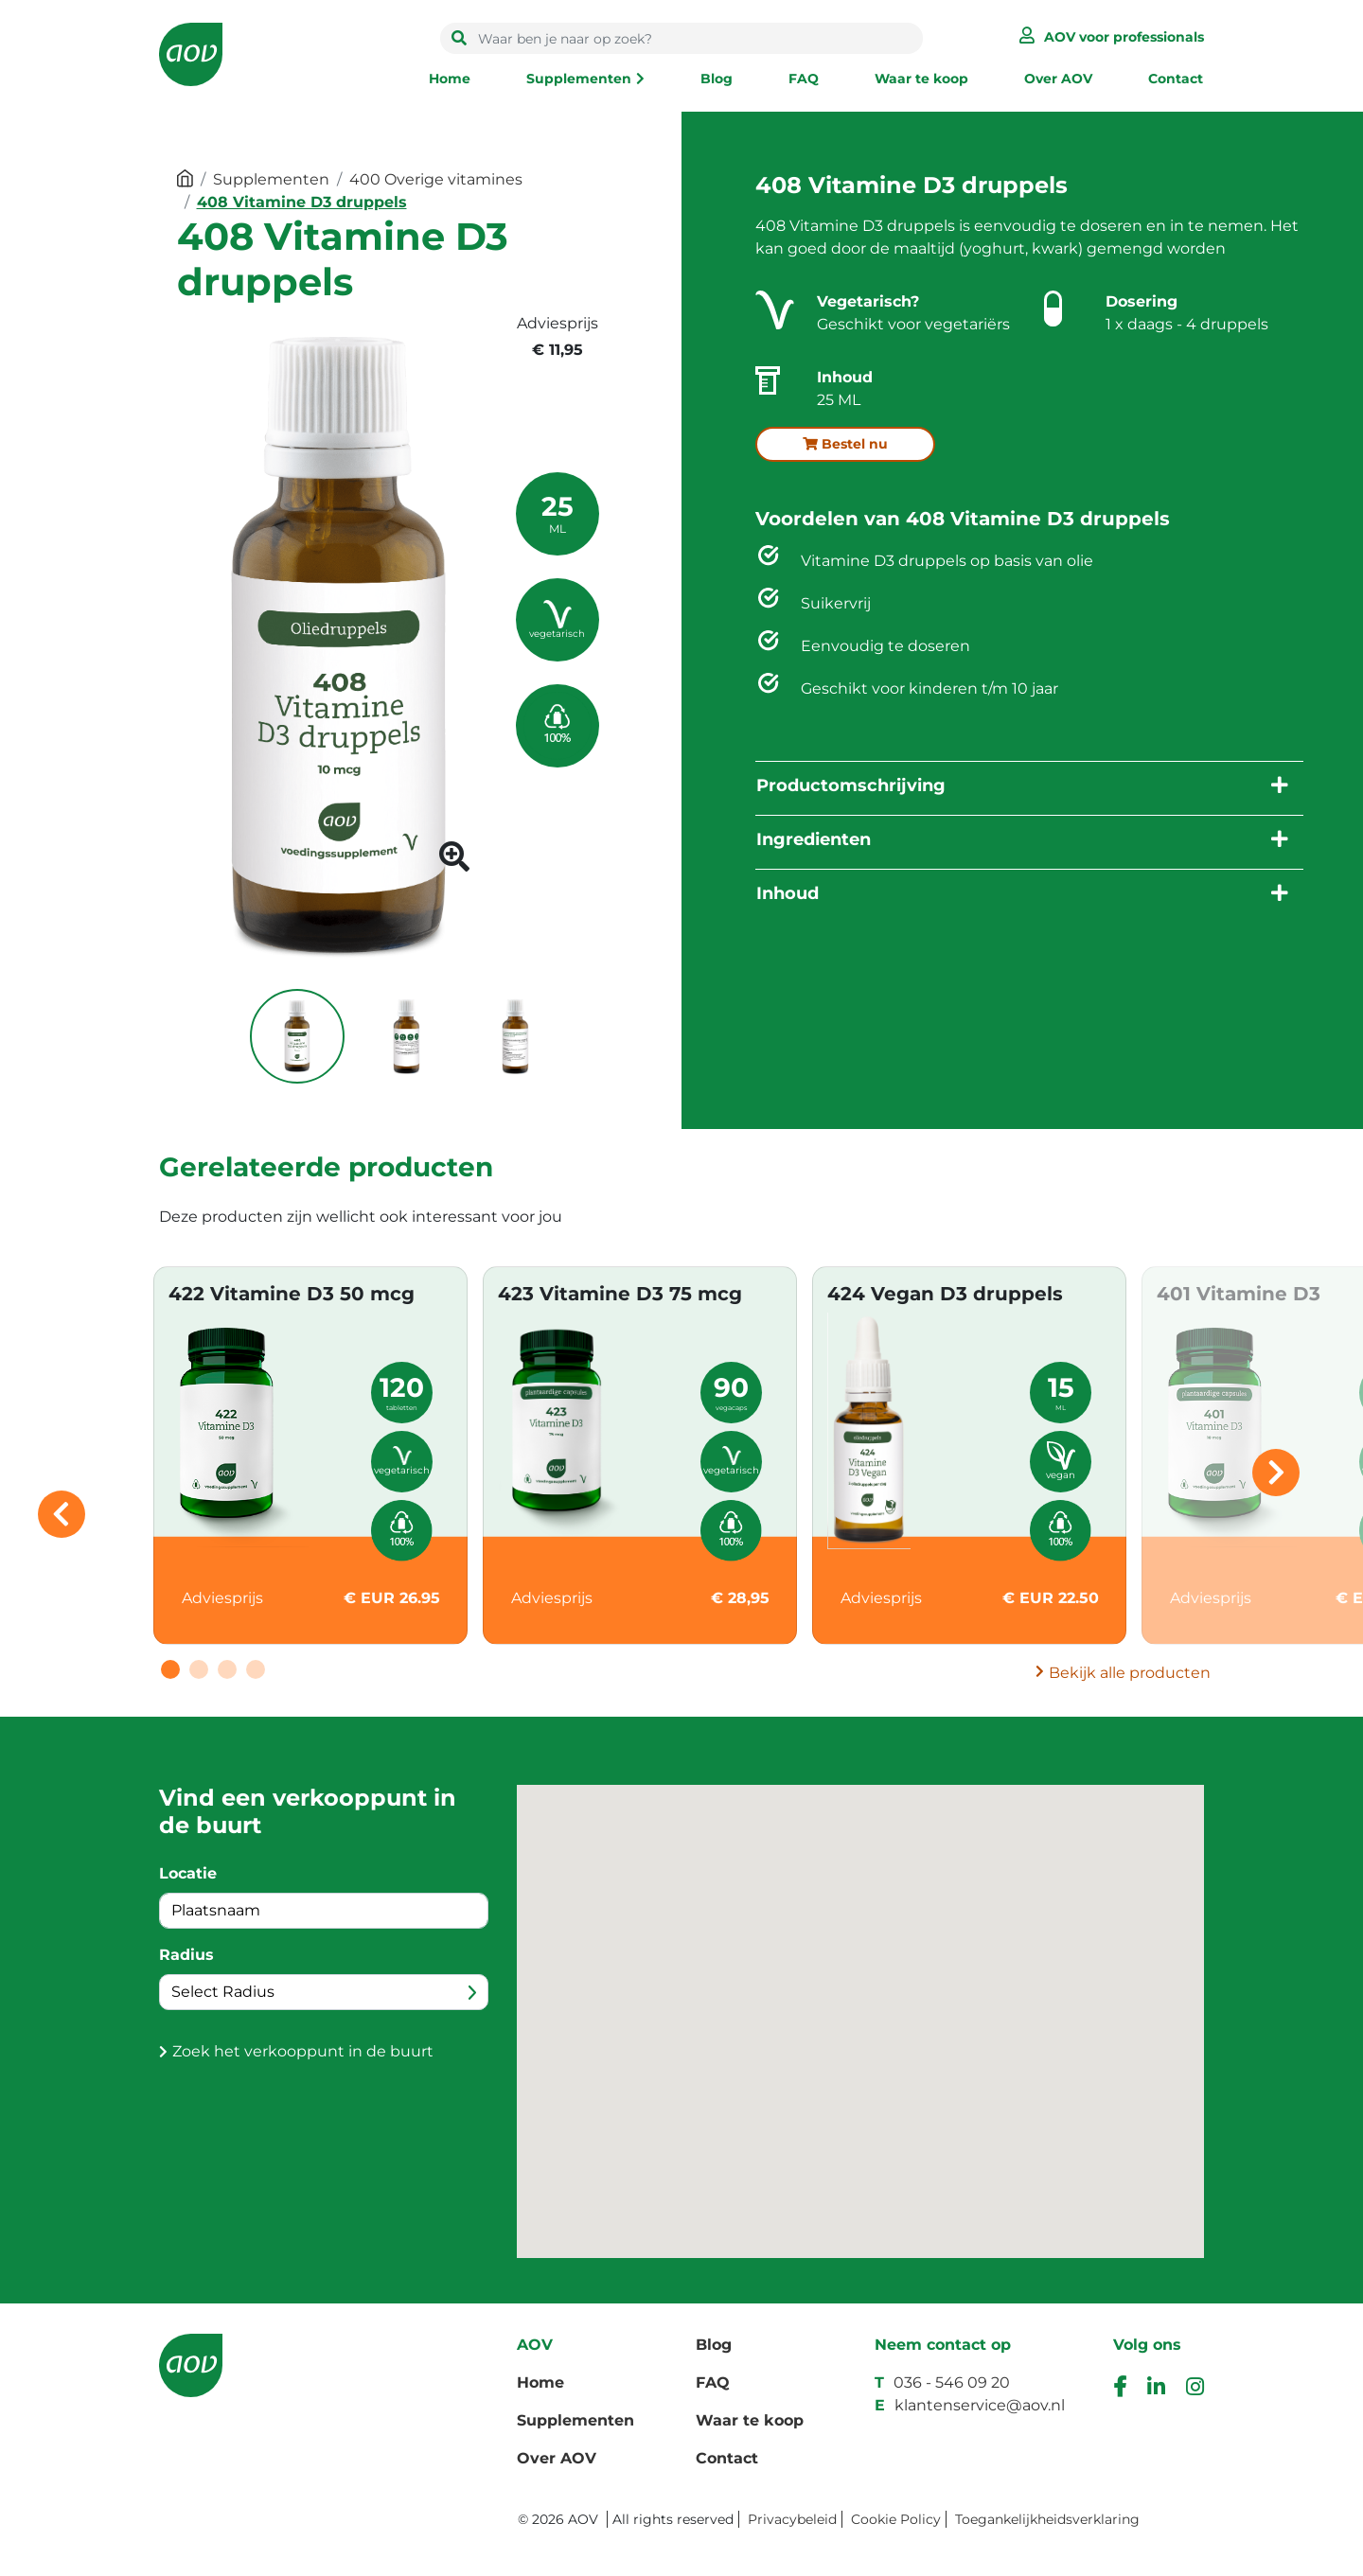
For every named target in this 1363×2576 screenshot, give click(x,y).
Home (449, 78)
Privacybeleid (792, 2519)
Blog (716, 78)
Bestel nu (845, 443)
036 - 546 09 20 (952, 2382)
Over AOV (1058, 78)
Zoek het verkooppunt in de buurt (303, 2051)
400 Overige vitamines (435, 179)
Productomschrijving (851, 785)
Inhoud (787, 893)
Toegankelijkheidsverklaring (1047, 2519)
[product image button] (454, 863)
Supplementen (578, 78)
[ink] (1156, 2389)
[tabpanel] (310, 1455)
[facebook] (1119, 2389)
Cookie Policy (896, 2519)
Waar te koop (921, 78)
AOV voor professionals (1124, 36)
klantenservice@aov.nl (979, 2405)
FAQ (803, 78)
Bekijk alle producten (1130, 1673)
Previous (61, 1514)
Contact (1175, 78)
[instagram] (1195, 2389)
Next (1276, 1472)
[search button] (459, 38)
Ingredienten (813, 839)
